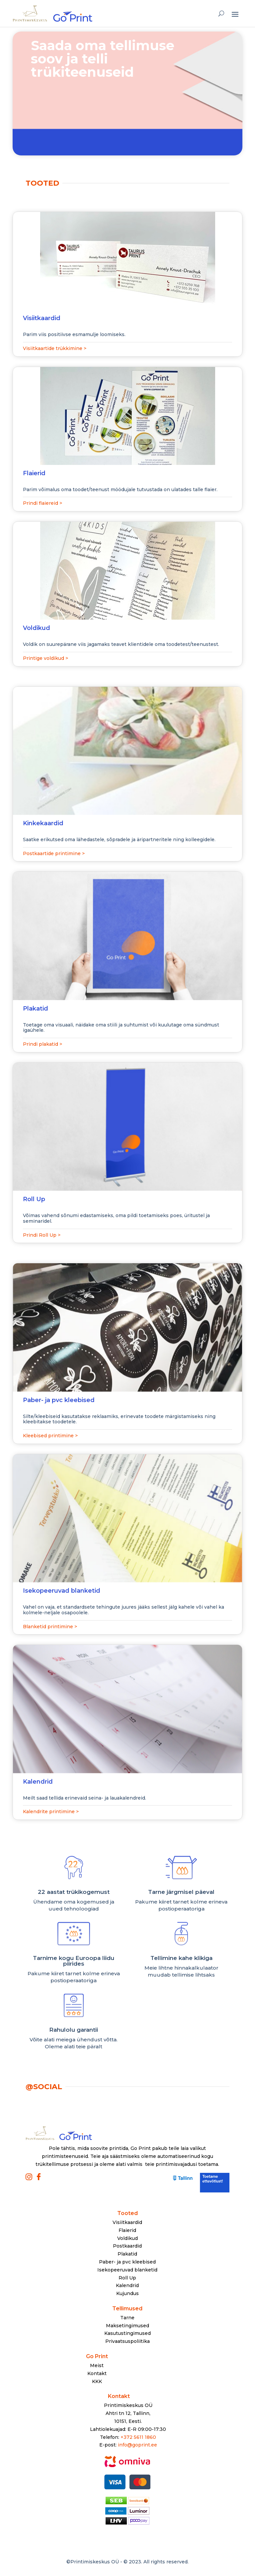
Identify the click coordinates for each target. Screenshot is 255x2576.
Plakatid (127, 2254)
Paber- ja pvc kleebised (127, 2262)
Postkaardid (127, 2246)
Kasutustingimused (127, 2333)
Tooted (127, 2213)
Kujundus (127, 2293)
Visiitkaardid (127, 2222)
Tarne (127, 2318)
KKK (97, 2381)
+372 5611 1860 (138, 2437)
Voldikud (127, 2238)
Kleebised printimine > (50, 1436)
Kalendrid (127, 2285)
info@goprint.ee (137, 2445)
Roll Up (127, 2278)
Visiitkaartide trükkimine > (54, 348)
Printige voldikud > (45, 658)
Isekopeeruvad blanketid (127, 2270)
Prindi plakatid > (42, 1044)
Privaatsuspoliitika (127, 2341)
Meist (97, 2365)
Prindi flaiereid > (42, 503)
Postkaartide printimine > (54, 853)
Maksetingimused (127, 2326)
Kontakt (97, 2373)
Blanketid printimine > (50, 1627)
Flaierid (127, 2230)
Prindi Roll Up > (41, 1235)
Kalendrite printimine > (51, 1812)
